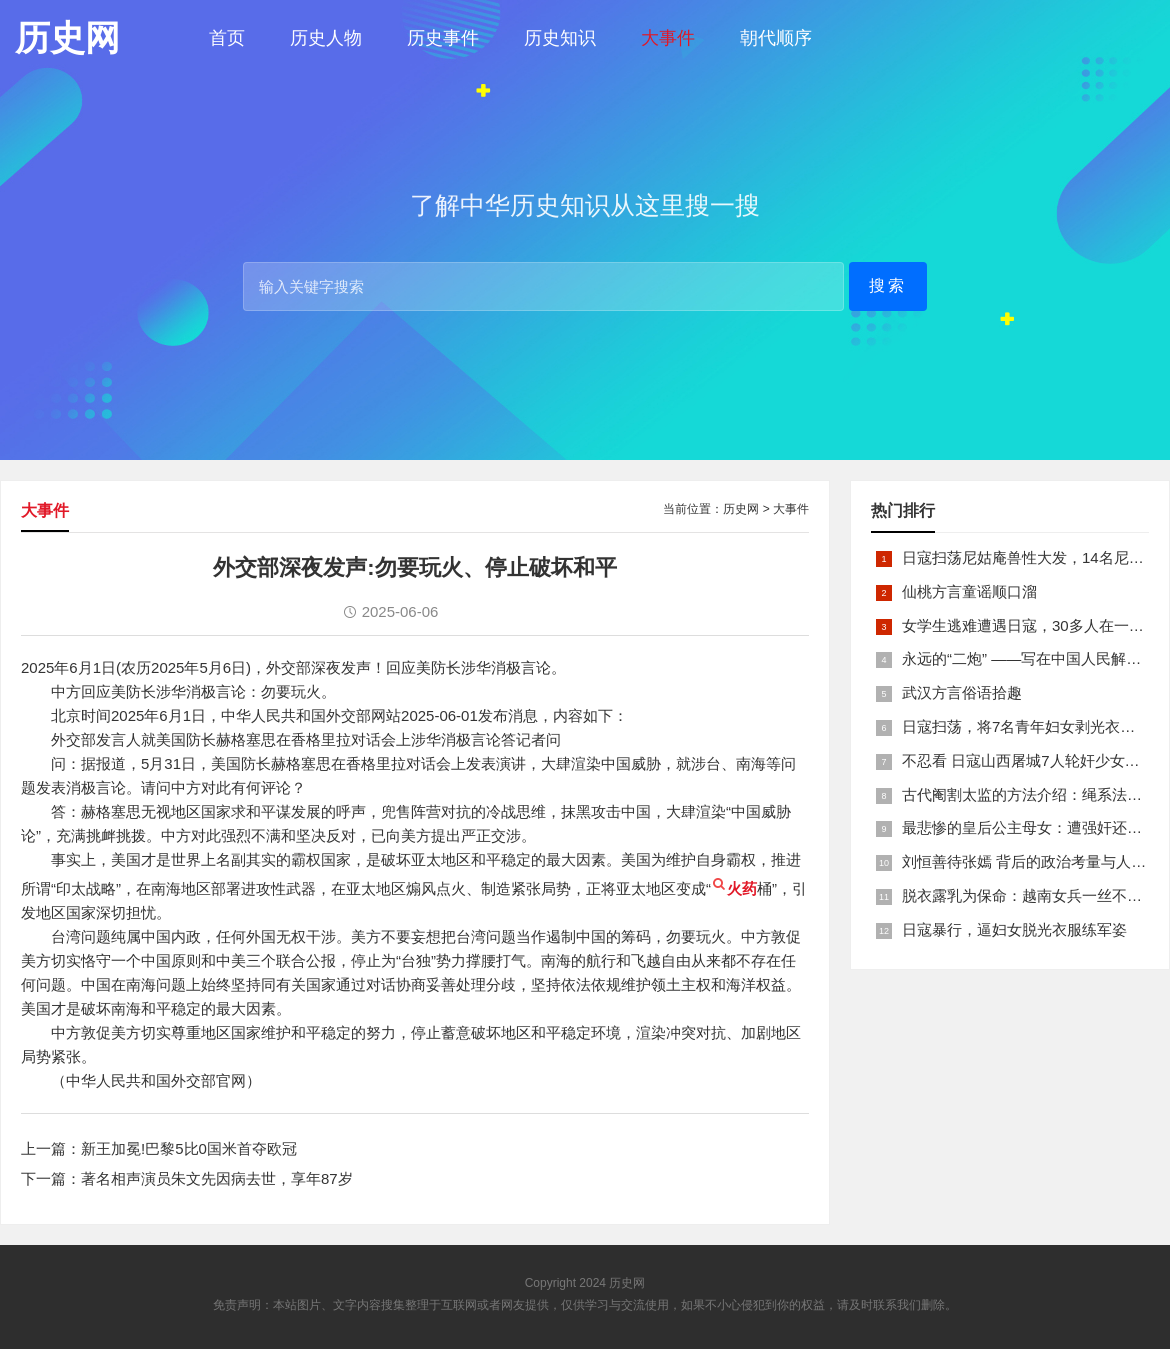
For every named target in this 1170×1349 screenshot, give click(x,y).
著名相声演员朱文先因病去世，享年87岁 (217, 1178)
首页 (227, 38)
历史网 (741, 509)
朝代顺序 (776, 38)
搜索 (888, 285)
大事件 (668, 38)
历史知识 (560, 38)
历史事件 (443, 38)
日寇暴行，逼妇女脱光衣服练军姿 (1014, 929)
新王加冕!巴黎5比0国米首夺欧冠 (189, 1148)
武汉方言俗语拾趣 (962, 692)
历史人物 (326, 38)
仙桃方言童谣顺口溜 (969, 591)
